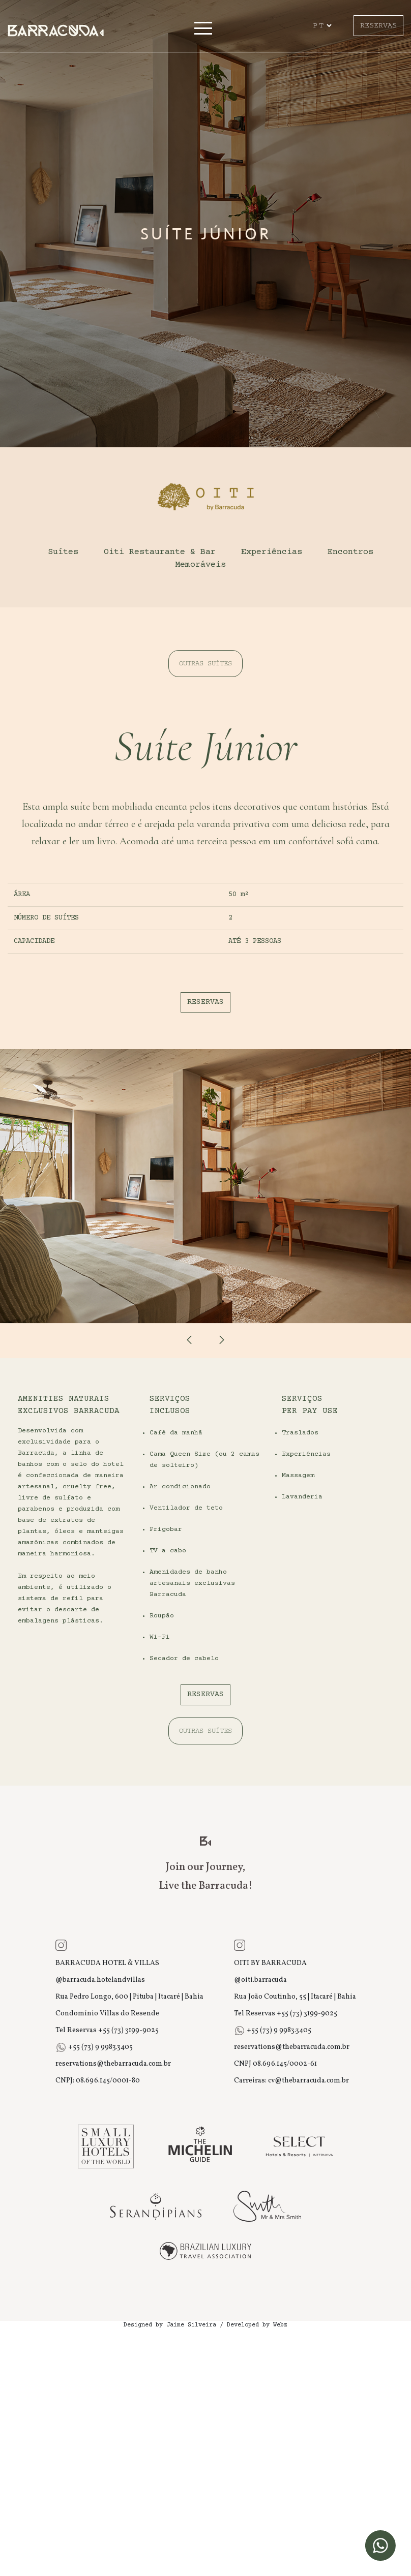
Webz (280, 2325)
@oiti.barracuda (260, 1980)
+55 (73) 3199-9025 (128, 2030)
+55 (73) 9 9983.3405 (100, 2047)
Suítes (63, 552)
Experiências (271, 552)
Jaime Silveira (191, 2325)
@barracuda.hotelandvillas (100, 1980)
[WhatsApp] (380, 2545)
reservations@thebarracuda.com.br (113, 2064)
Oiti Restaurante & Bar (160, 552)
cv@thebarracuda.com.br (308, 2081)
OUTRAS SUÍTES (205, 663)
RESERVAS (378, 25)
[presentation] (189, 1340)
